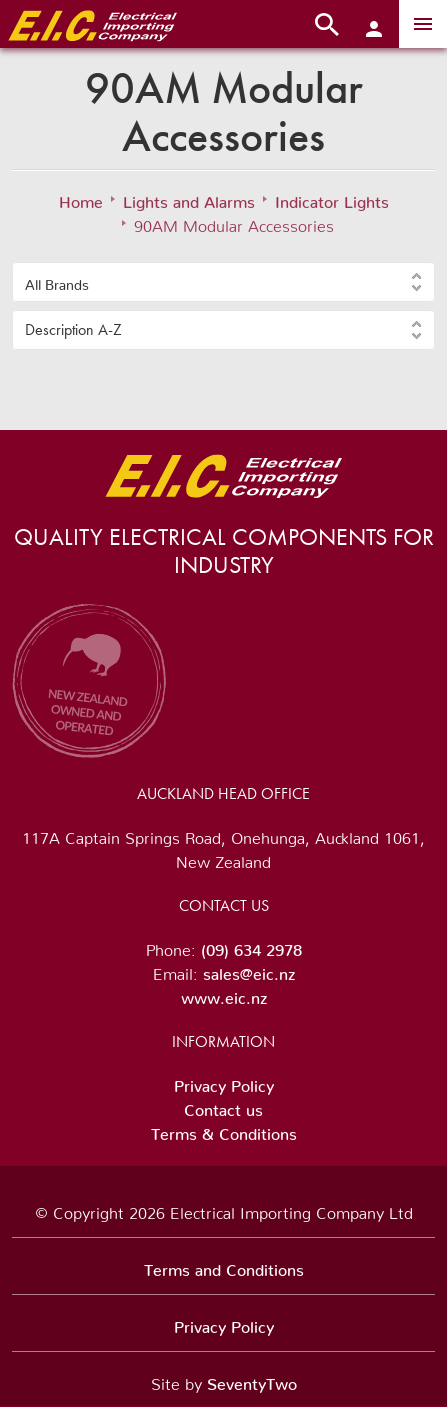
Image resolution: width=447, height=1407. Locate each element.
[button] (223, 282)
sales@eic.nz (249, 970)
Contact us (223, 1106)
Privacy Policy (224, 1082)
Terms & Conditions (224, 1130)
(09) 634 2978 (251, 946)
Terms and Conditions (224, 1266)
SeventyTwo (252, 1380)
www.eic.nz (224, 994)
